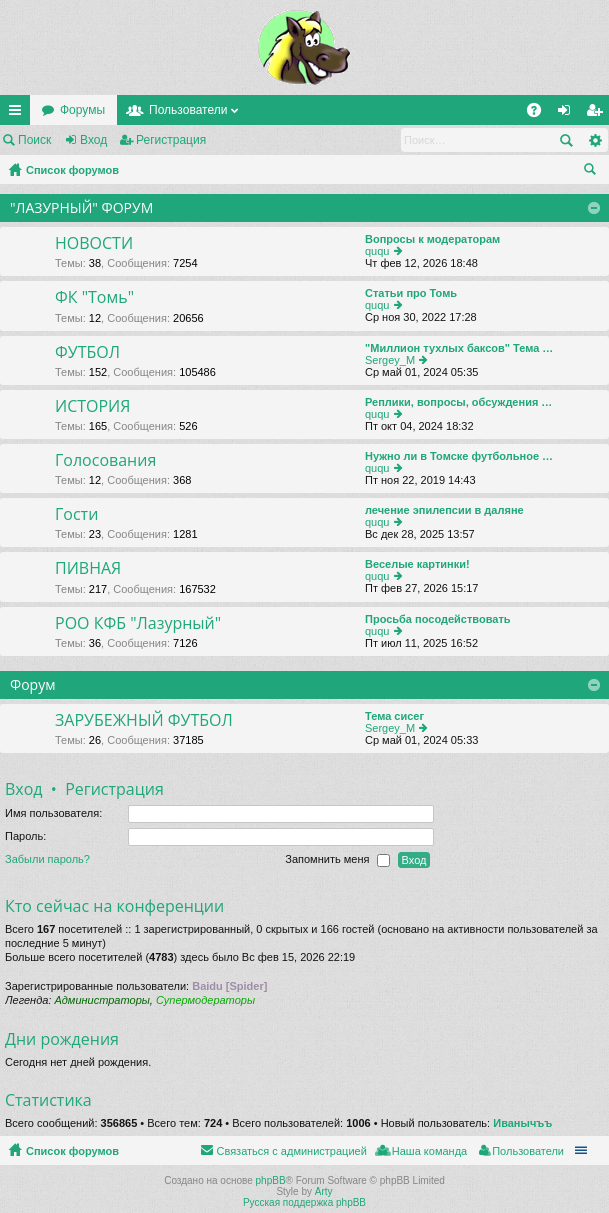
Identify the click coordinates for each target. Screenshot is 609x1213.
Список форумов (72, 170)
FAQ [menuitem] (540, 114)
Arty (324, 1191)
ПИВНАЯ (88, 569)
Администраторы (101, 1000)
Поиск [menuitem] (594, 172)
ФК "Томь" (94, 298)
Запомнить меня (337, 860)
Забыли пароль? (47, 859)
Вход (93, 140)
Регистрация (171, 140)
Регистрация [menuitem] (598, 114)
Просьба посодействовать (438, 619)
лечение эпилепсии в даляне (444, 510)
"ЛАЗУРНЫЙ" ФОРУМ (81, 207)
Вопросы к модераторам (432, 239)
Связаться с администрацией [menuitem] (291, 1151)
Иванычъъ (522, 1123)
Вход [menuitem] (568, 114)
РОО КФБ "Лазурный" (138, 624)
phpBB (271, 1180)
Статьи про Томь (411, 293)
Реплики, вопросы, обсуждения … (458, 402)
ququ (377, 251)
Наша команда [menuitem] (429, 1151)
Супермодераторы (205, 1000)
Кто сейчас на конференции (114, 906)
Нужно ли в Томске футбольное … (459, 456)
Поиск (34, 140)
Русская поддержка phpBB (304, 1202)
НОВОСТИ (94, 244)
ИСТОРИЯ (92, 407)
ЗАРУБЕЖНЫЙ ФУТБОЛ (144, 721)
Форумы (82, 110)
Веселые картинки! (417, 564)
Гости (76, 515)
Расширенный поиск (594, 140)
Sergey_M (390, 360)
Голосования (105, 461)
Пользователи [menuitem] (528, 1151)
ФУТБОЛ (87, 353)
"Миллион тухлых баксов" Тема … (459, 348)
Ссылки (19, 114)
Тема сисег (394, 716)
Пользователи (188, 110)
